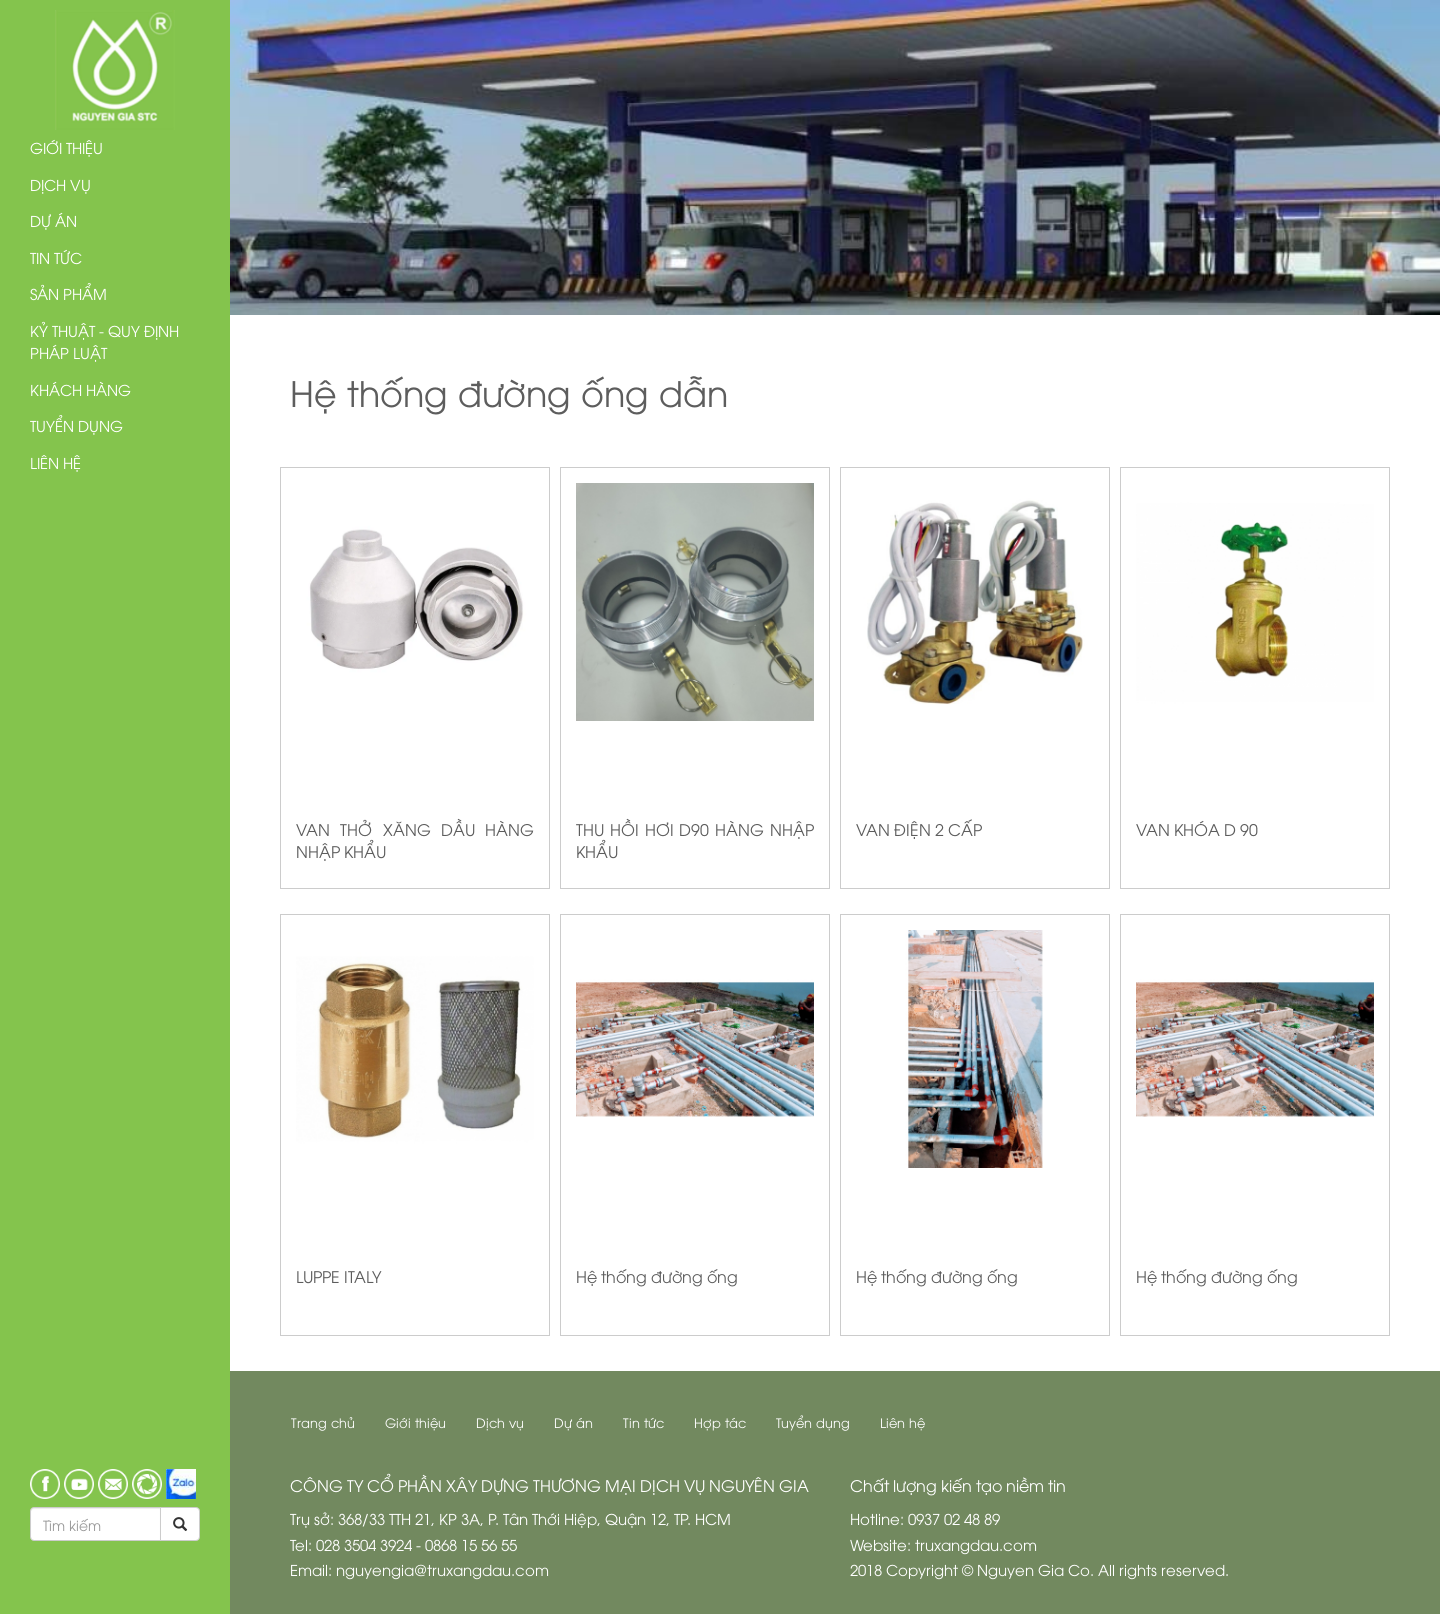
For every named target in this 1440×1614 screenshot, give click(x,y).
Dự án (53, 220)
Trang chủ (323, 1422)
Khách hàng (80, 389)
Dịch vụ (60, 184)
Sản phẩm (68, 293)
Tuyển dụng (76, 425)
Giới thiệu (66, 147)
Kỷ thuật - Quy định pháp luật (104, 341)
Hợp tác (720, 1422)
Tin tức (56, 257)
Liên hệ (55, 462)
